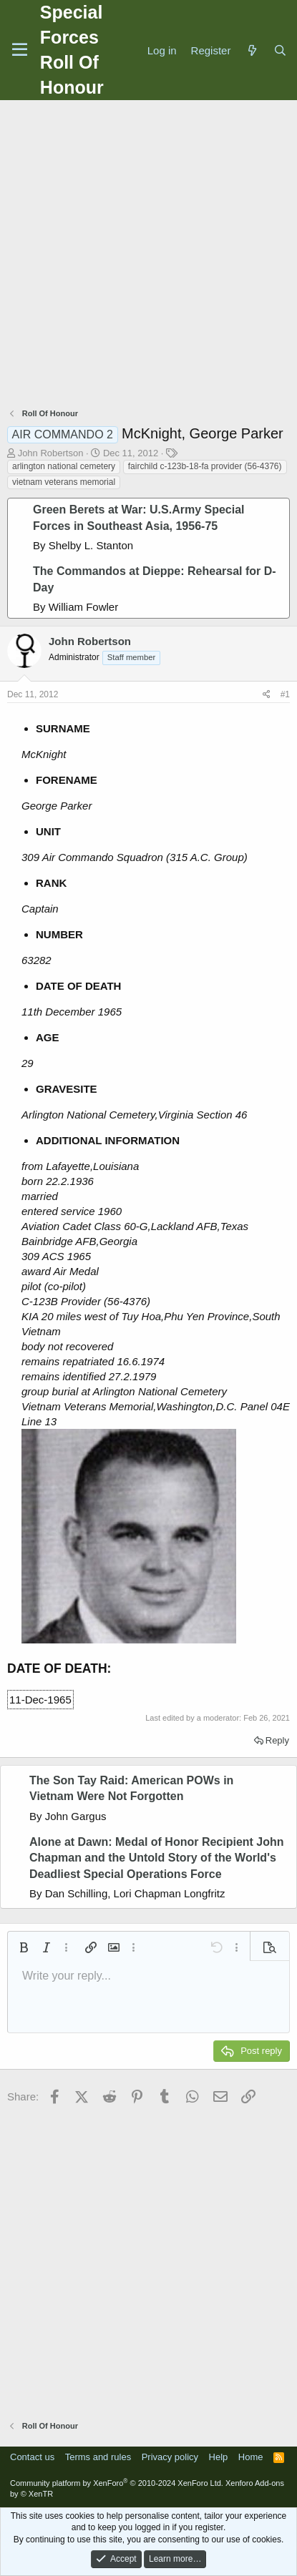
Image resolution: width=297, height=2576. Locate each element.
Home (250, 2457)
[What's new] (252, 50)
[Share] (267, 695)
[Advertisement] (148, 255)
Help (218, 2457)
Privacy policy (170, 2457)
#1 (285, 694)
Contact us (32, 2457)
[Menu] (19, 50)
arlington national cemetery (63, 466)
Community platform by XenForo (116, 2483)
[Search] (280, 50)
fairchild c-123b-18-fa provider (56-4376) (205, 466)
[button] (23, 1947)
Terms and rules (98, 2457)
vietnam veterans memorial (63, 482)
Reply (277, 1740)
